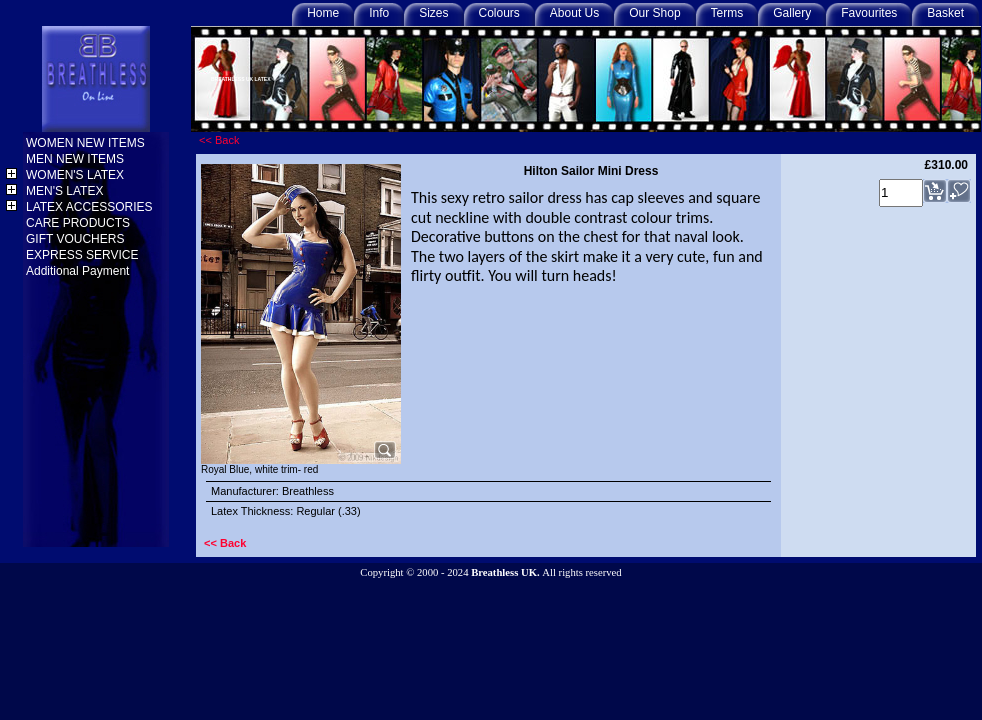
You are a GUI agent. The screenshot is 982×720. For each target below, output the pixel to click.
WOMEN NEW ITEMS (87, 143)
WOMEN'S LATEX (76, 175)
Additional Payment (79, 271)
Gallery (792, 13)
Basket (945, 13)
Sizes (433, 13)
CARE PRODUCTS (79, 223)
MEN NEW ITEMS (76, 159)
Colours (499, 13)
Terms (727, 13)
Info (379, 13)
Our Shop (654, 13)
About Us (574, 13)
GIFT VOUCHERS (77, 239)
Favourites (869, 13)
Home (323, 13)
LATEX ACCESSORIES (91, 207)
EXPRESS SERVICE (84, 255)
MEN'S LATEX (66, 191)
